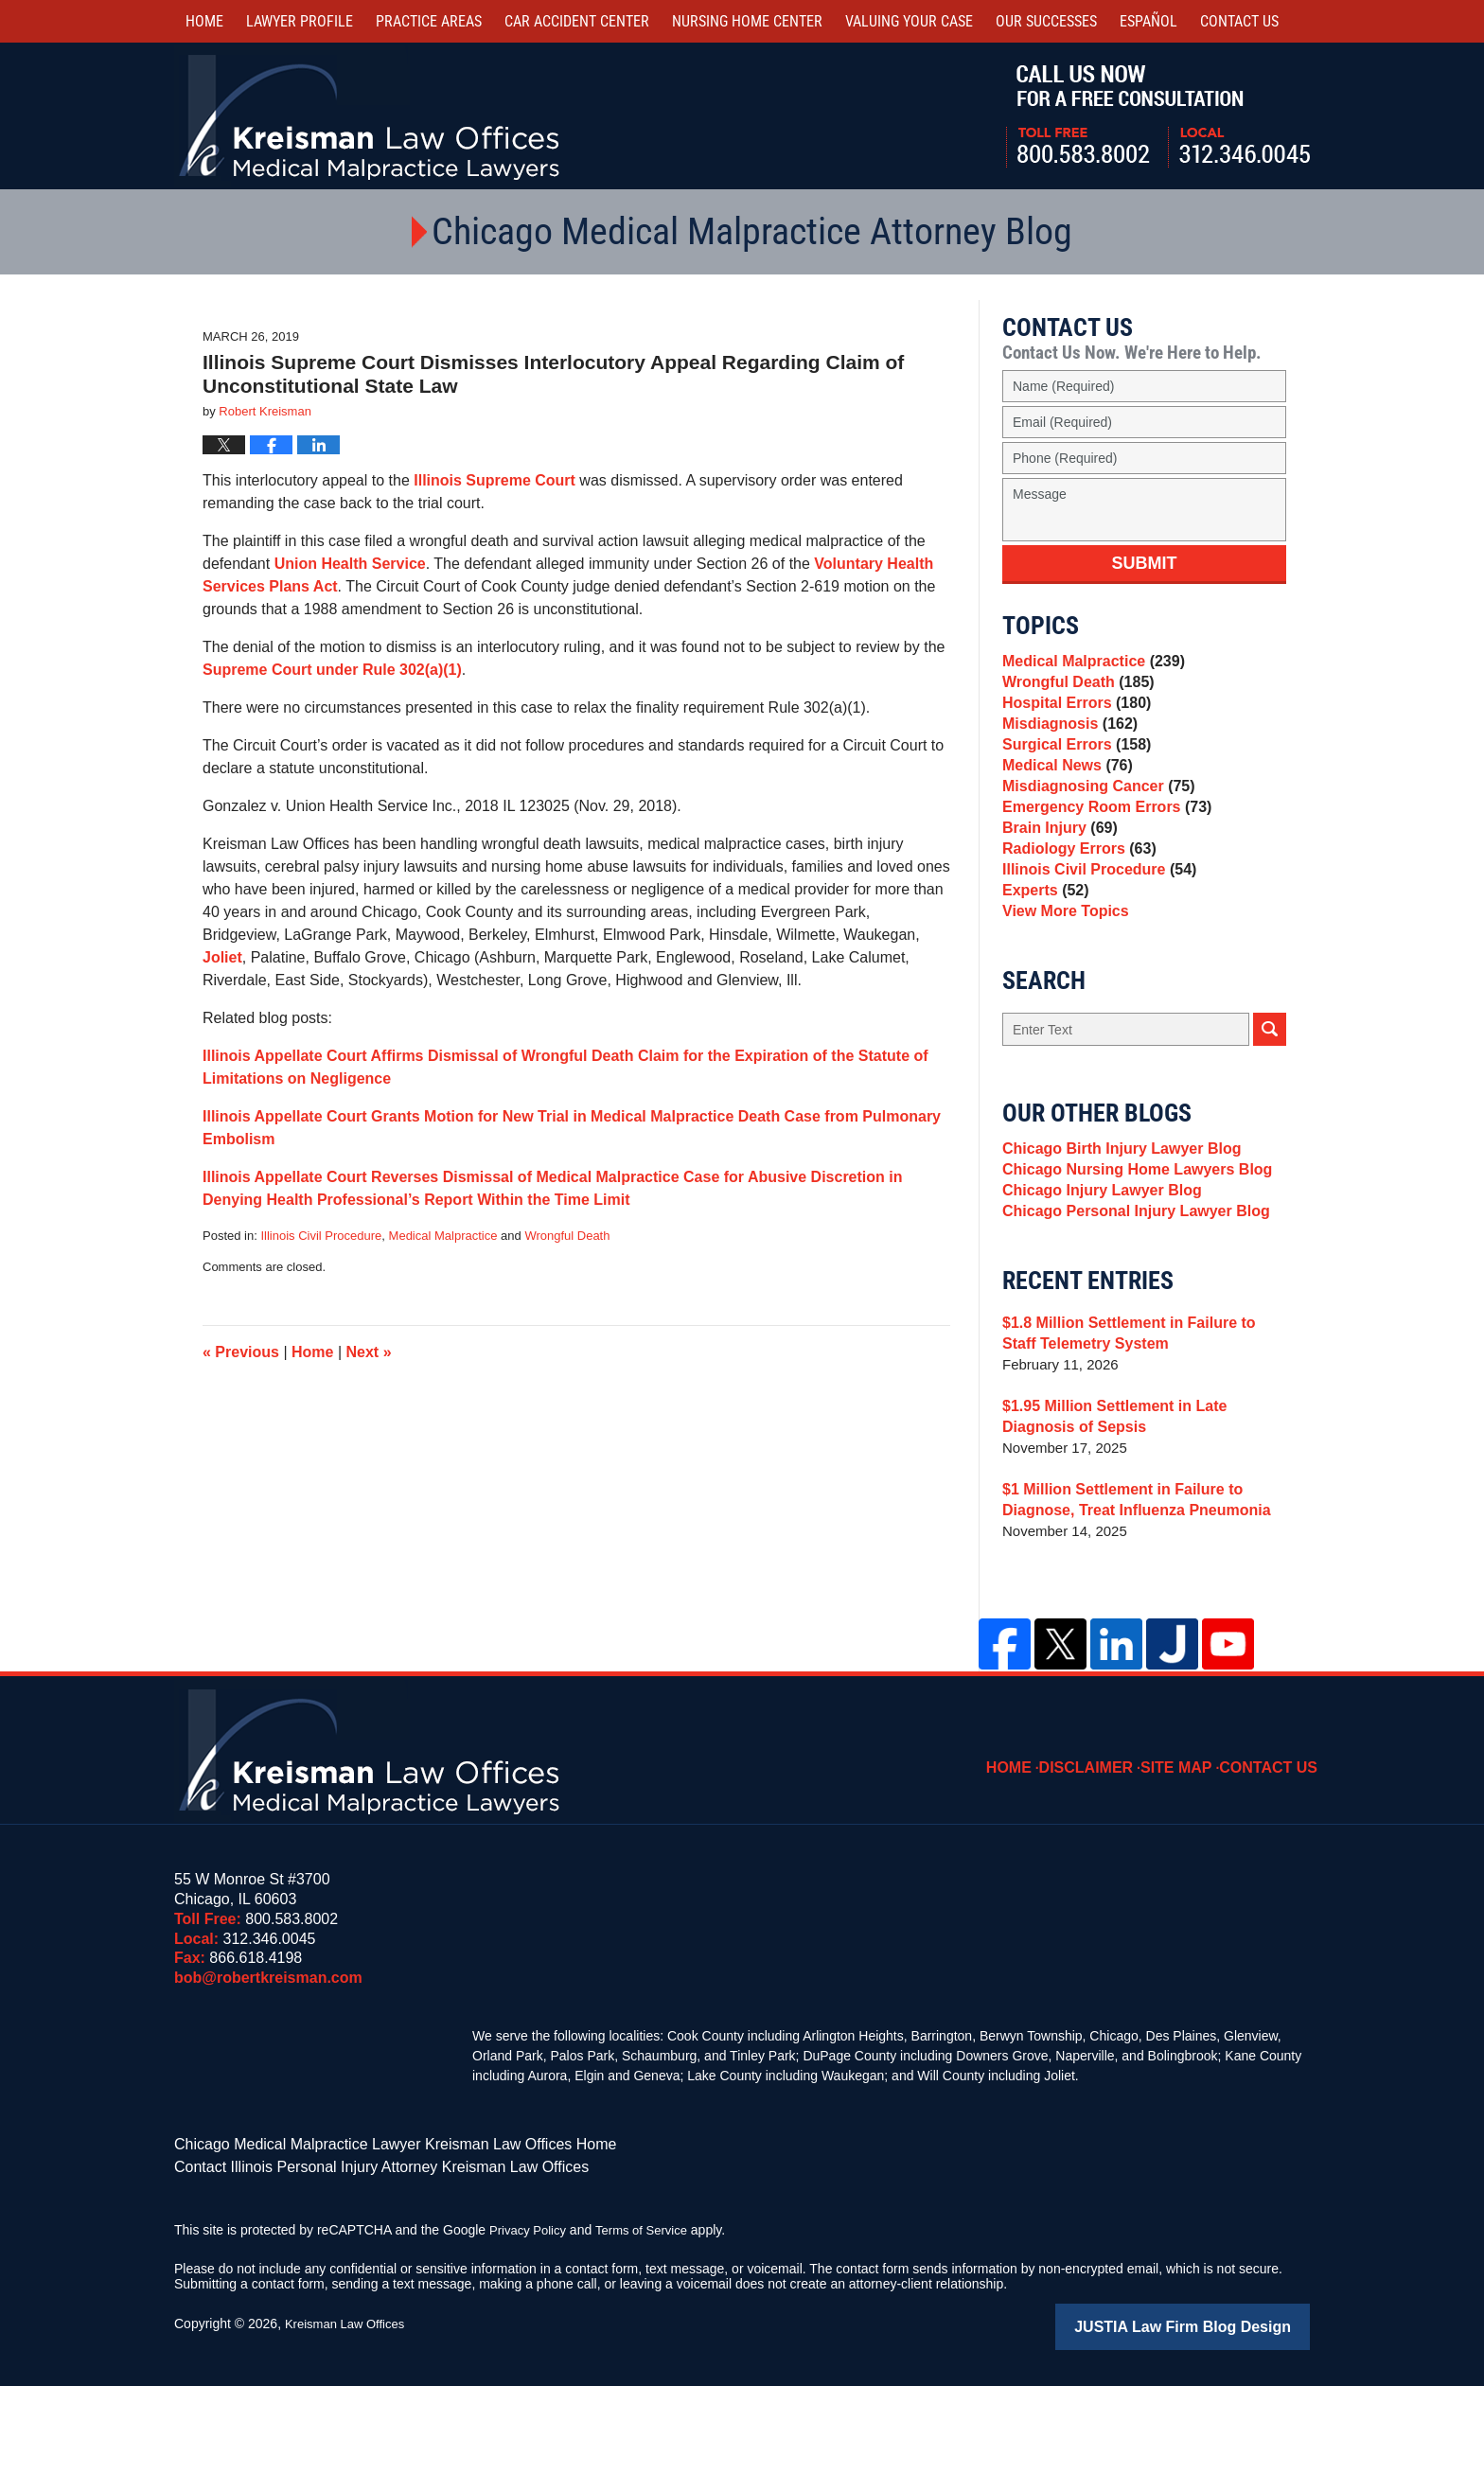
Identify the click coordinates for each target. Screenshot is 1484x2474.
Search (1269, 1103)
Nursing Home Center (747, 21)
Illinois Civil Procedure (320, 1235)
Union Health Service (350, 564)
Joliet (222, 957)
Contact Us (1274, 1850)
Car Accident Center (576, 21)
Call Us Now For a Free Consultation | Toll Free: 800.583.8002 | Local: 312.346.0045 (1158, 116)
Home (204, 21)
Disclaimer (1106, 1850)
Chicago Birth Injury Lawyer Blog (1114, 1225)
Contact (1239, 21)
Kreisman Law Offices (349, 2414)
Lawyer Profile (299, 21)
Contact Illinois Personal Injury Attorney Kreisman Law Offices (355, 2259)
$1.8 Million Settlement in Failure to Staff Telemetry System (1138, 1429)
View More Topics (1061, 982)
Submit (1144, 563)
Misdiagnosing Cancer (1092, 823)
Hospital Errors (1072, 717)
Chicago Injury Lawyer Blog (1096, 1278)
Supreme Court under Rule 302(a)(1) (332, 670)
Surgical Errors (1072, 770)
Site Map (1189, 1850)
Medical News (1063, 796)
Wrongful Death (567, 1235)
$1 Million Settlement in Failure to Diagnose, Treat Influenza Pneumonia (1128, 1596)
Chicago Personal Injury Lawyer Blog (1127, 1305)
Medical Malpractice (443, 1235)
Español (1148, 21)
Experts (1043, 955)
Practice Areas (429, 21)
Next (369, 1352)
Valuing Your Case (909, 21)
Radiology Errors (1074, 902)
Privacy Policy (530, 2320)
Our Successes (1046, 21)
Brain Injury (1056, 876)
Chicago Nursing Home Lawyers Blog (1129, 1252)
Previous (241, 1352)
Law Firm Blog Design (1219, 2416)
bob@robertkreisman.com (268, 2074)
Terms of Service (650, 2320)
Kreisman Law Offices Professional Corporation (370, 116)
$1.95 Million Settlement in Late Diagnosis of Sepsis (1143, 1512)
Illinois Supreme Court (494, 480)
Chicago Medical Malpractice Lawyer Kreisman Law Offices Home (367, 2239)
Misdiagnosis (1065, 743)
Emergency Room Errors (1100, 849)
